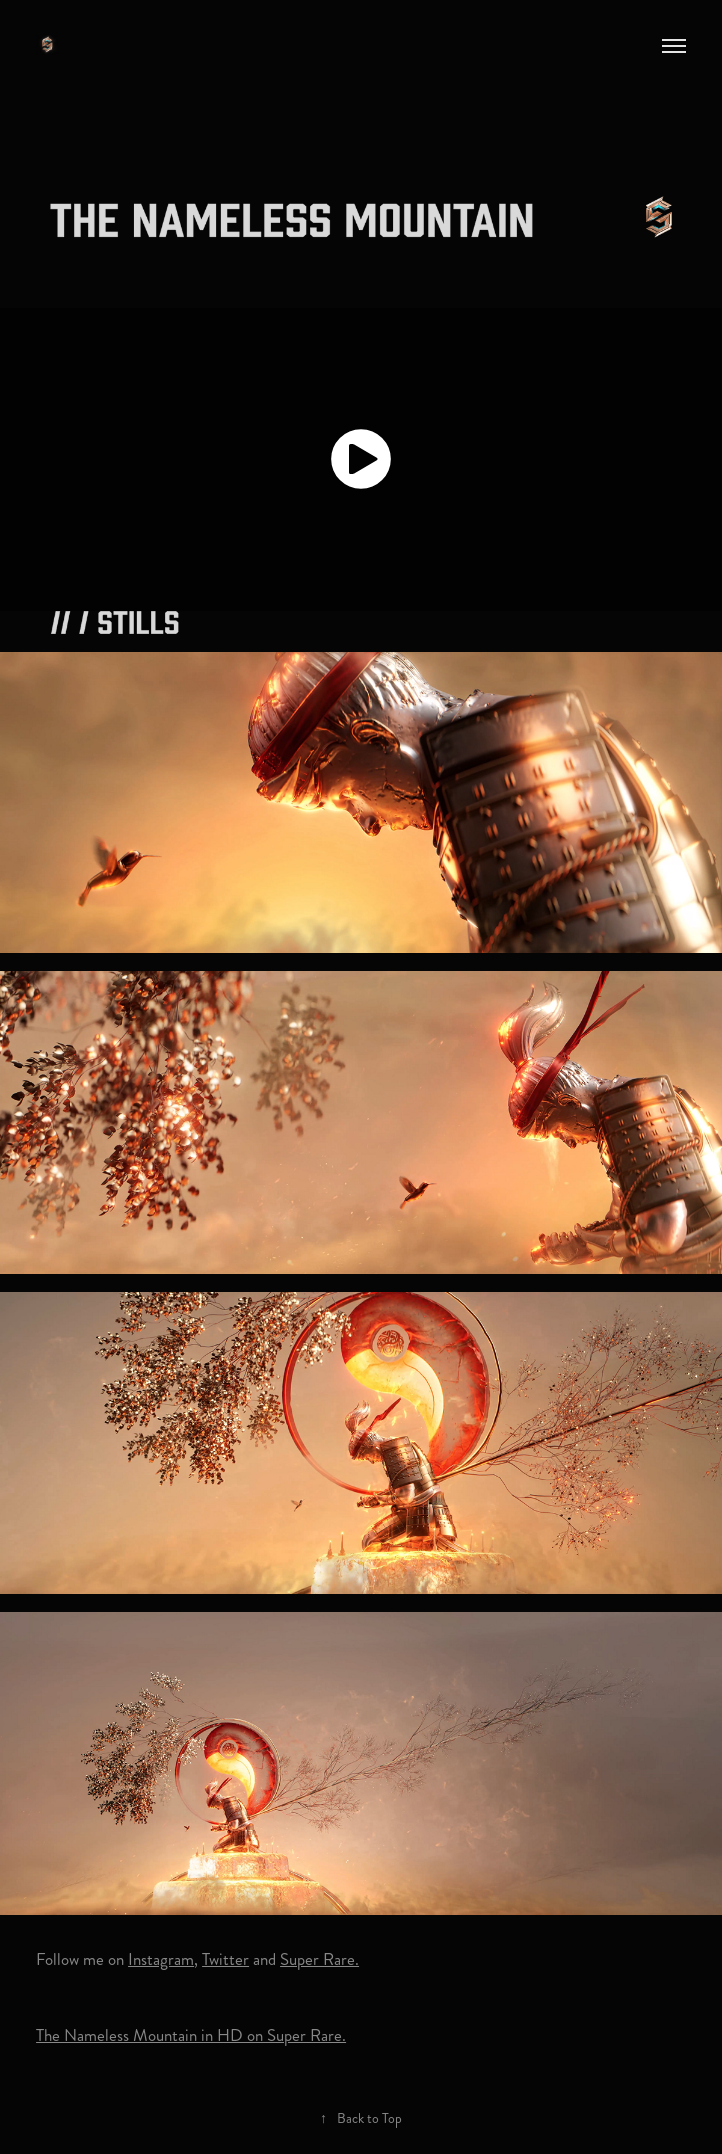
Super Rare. (319, 1959)
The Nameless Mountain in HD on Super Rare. (191, 2035)
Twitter (225, 1959)
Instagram (161, 1959)
